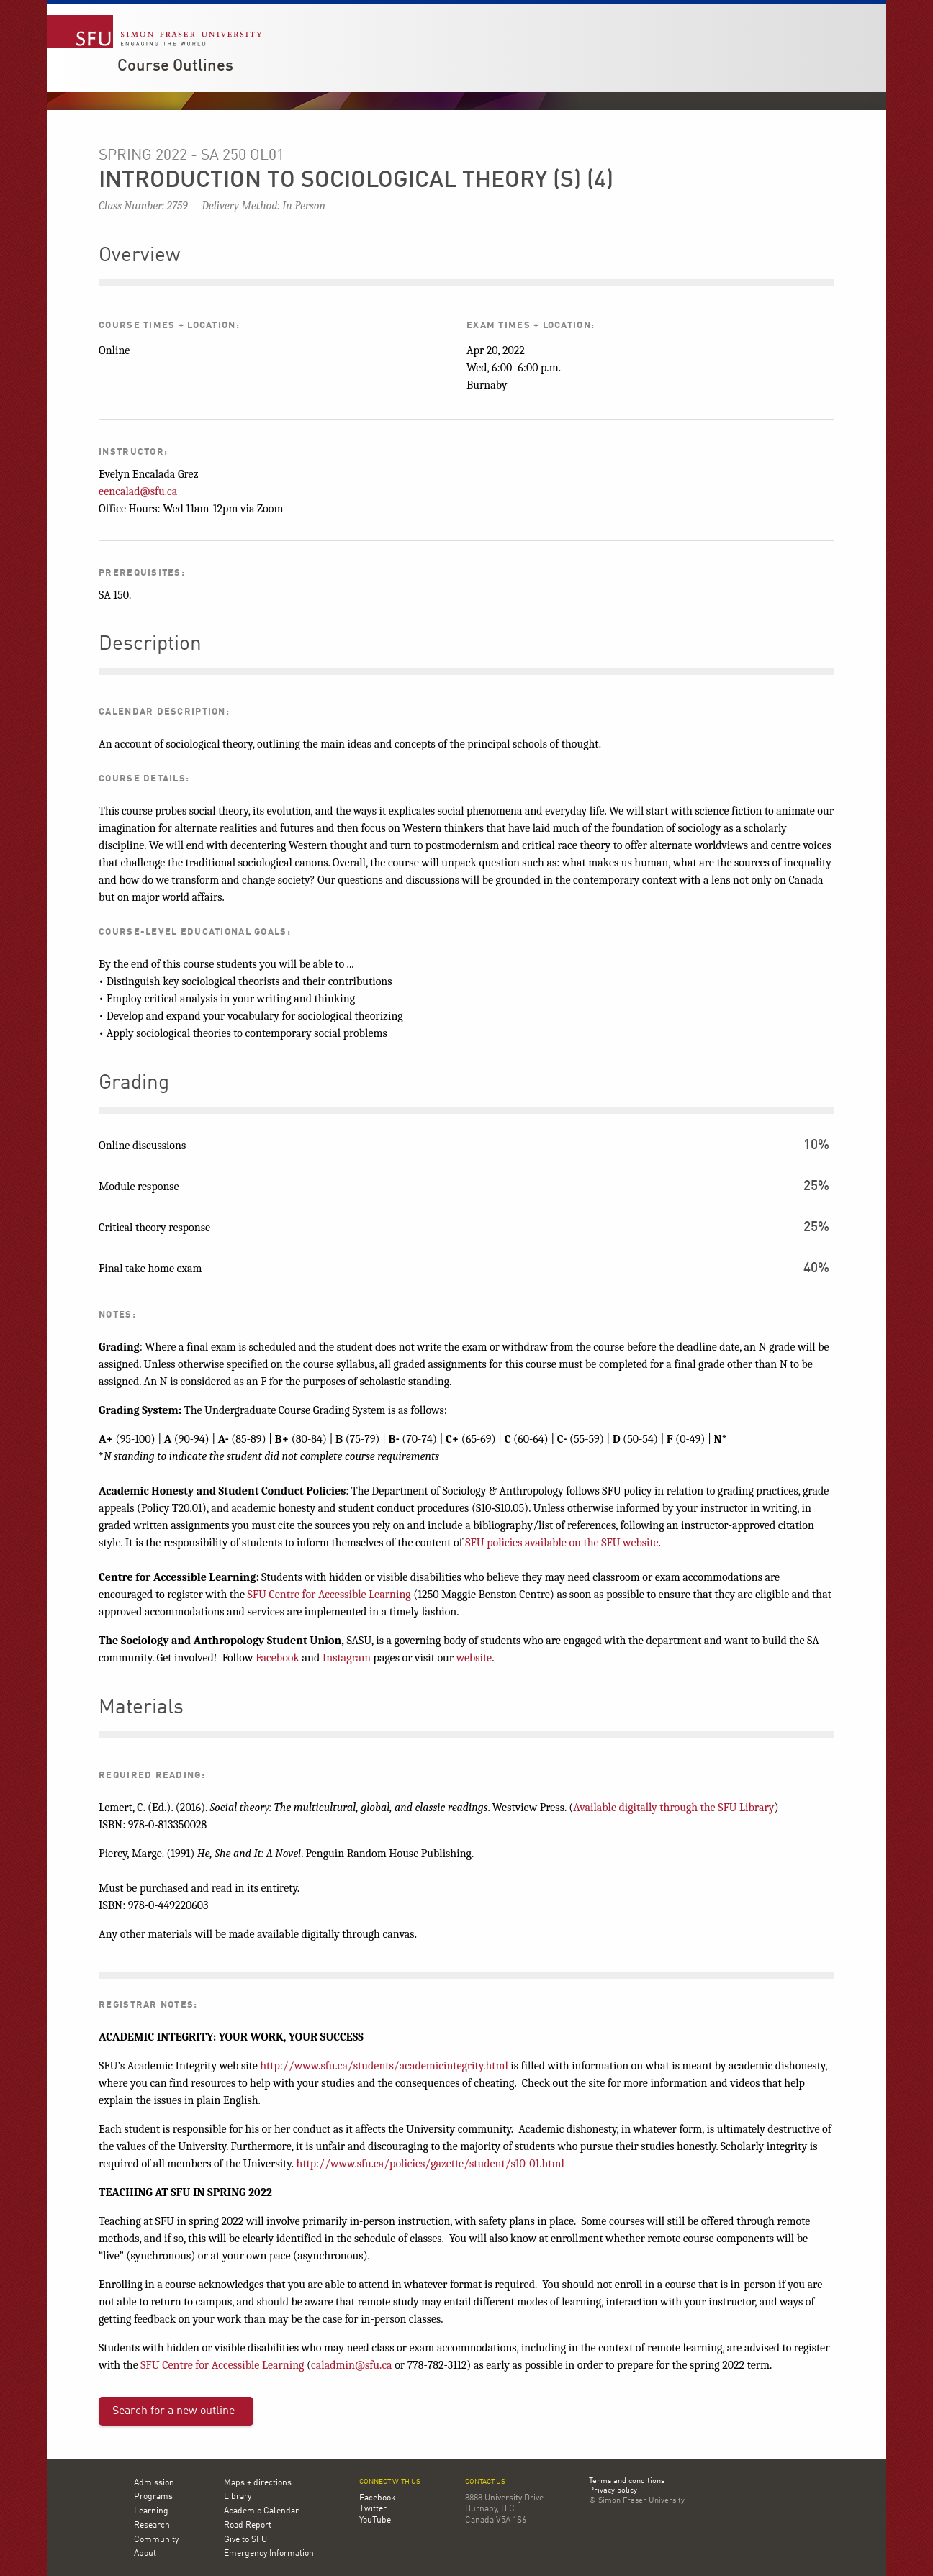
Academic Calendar (261, 2511)
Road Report (247, 2525)
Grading (134, 1084)
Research (152, 2525)
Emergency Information (269, 2553)
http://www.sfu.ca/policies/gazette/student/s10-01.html (430, 2163)
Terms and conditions (626, 2481)
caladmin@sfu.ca (351, 2365)
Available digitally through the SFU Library (673, 1807)
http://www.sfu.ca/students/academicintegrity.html (384, 2065)
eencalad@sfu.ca (138, 491)
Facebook (277, 1657)
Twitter (373, 2509)
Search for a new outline (173, 2411)
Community (156, 2540)
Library (237, 2497)
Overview (139, 256)
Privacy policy (613, 2491)
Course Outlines (175, 66)
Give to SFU (245, 2540)
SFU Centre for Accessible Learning (329, 1594)
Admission (154, 2483)
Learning (151, 2511)
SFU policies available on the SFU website (561, 1542)
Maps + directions (258, 2483)
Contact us (485, 2482)
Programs (153, 2497)
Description (150, 645)
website (474, 1657)
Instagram (347, 1657)
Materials (141, 1708)
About (145, 2553)
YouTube (375, 2520)
